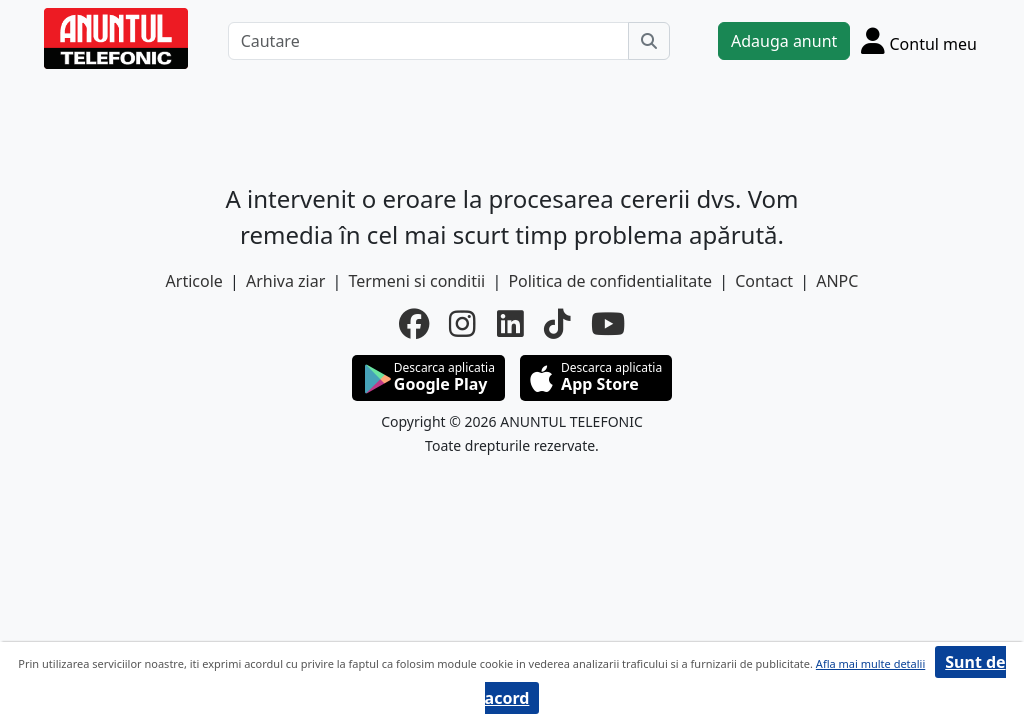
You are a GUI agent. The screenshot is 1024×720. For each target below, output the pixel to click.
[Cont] (919, 40)
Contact (764, 281)
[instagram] (462, 324)
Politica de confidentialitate (610, 281)
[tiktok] (557, 324)
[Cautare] (428, 41)
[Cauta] (649, 41)
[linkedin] (510, 324)
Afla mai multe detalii (870, 663)
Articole (194, 281)
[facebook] (414, 324)
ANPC (837, 281)
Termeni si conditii (416, 281)
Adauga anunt (784, 41)
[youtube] (608, 324)
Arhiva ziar (285, 281)
